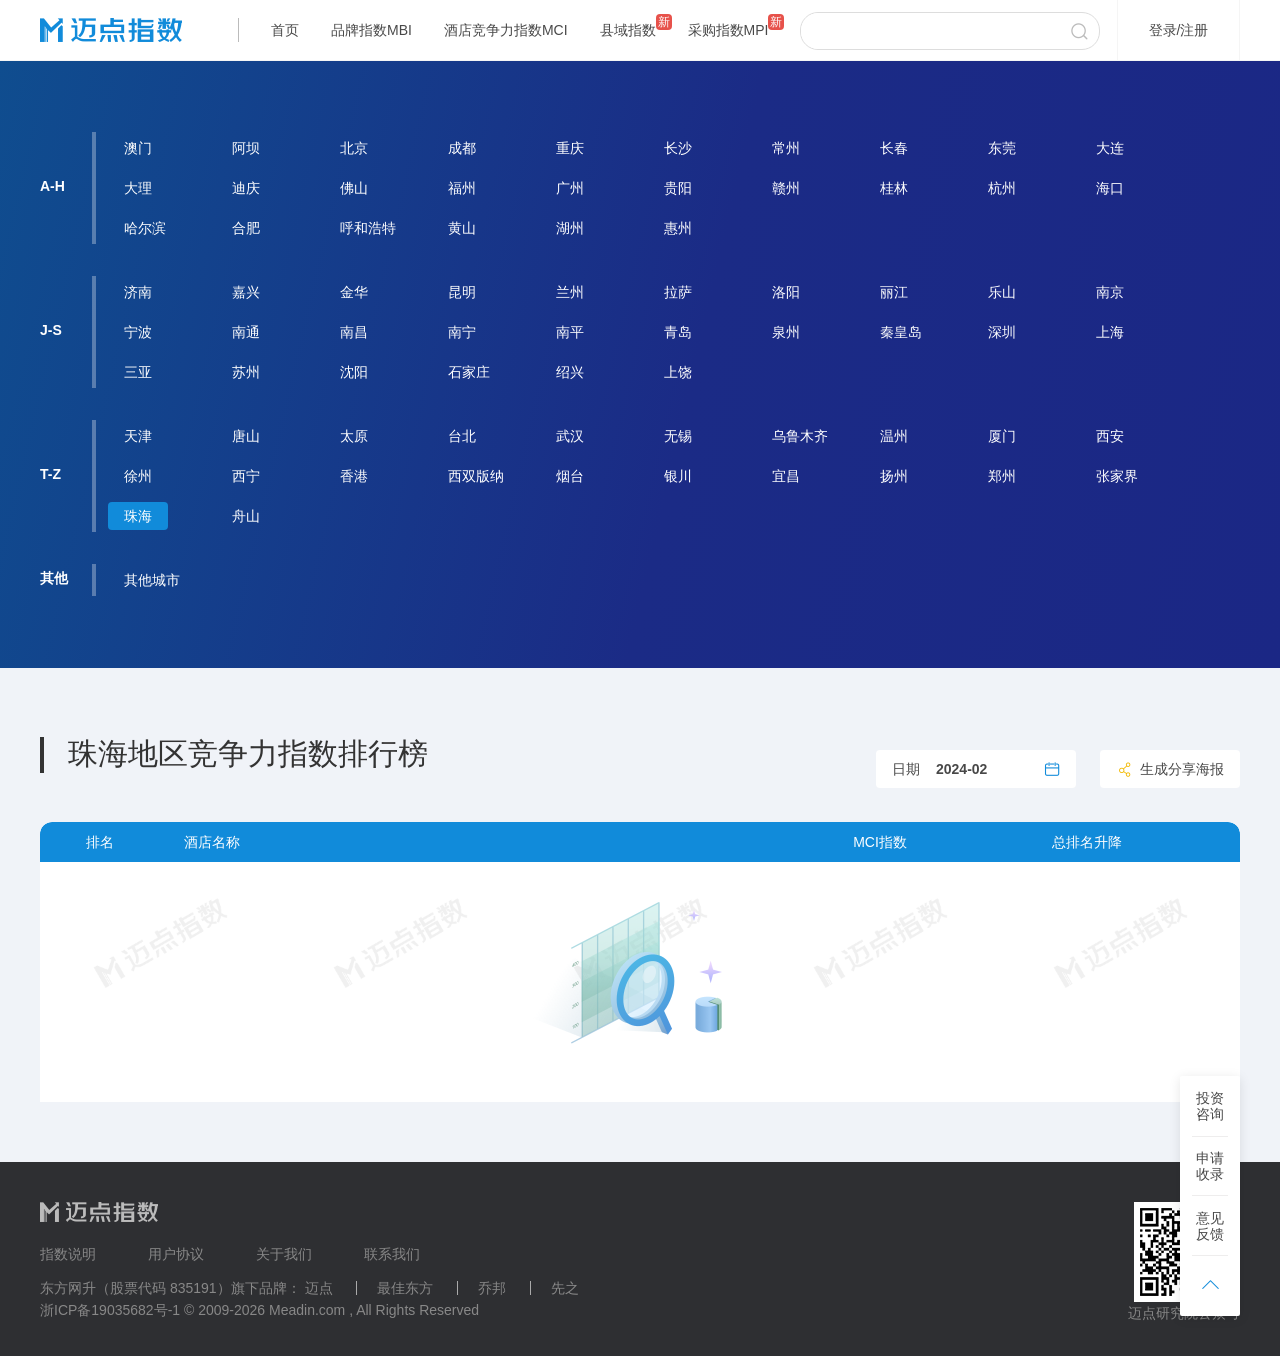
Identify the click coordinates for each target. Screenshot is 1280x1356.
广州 (570, 188)
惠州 (678, 228)
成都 (462, 148)
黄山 (462, 228)
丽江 (894, 292)
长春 (894, 148)
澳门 (138, 148)
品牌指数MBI (371, 30)
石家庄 (469, 372)
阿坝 (246, 148)
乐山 (1002, 292)
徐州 (138, 476)
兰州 (570, 292)
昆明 (462, 292)
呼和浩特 (368, 228)
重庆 (570, 148)
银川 (678, 476)
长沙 (678, 148)
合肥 (246, 228)
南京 (1110, 292)
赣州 (786, 188)
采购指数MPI (728, 30)
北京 (354, 148)
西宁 (246, 476)
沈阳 (354, 372)
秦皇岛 (901, 332)
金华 (354, 292)
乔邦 (492, 1288)
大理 (138, 188)
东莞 (1002, 148)
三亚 (138, 372)
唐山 (246, 436)
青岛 (678, 332)
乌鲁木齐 (800, 436)
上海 (1110, 332)
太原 (354, 436)
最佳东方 (405, 1288)
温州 (894, 436)
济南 (138, 292)
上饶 (678, 372)
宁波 (138, 332)
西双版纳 (476, 476)
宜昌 (786, 476)
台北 (462, 436)
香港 (354, 476)
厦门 (1002, 436)
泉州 (786, 332)
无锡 (678, 436)
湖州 (570, 228)
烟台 (570, 476)
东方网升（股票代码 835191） (135, 1288)
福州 (462, 188)
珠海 (138, 516)
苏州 (246, 372)
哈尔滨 (145, 228)
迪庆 (246, 188)
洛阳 (786, 292)
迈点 (319, 1288)
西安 (1110, 436)
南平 (570, 332)
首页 (285, 30)
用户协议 (176, 1254)
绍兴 (570, 372)
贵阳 (678, 188)
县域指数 (628, 30)
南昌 (354, 332)
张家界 (1117, 476)
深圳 (1002, 332)
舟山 (246, 516)
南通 (246, 332)
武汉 (570, 436)
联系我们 (392, 1254)
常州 (786, 148)
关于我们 (284, 1254)
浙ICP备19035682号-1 (110, 1310)
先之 (565, 1288)
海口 (1110, 188)
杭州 (1002, 188)
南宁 (462, 332)
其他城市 (152, 580)
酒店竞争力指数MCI (506, 30)
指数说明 (68, 1254)
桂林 (894, 188)
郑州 (1002, 476)
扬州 (894, 476)
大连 (1110, 148)
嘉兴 (246, 292)
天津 (138, 436)
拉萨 (678, 292)
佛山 (354, 188)
